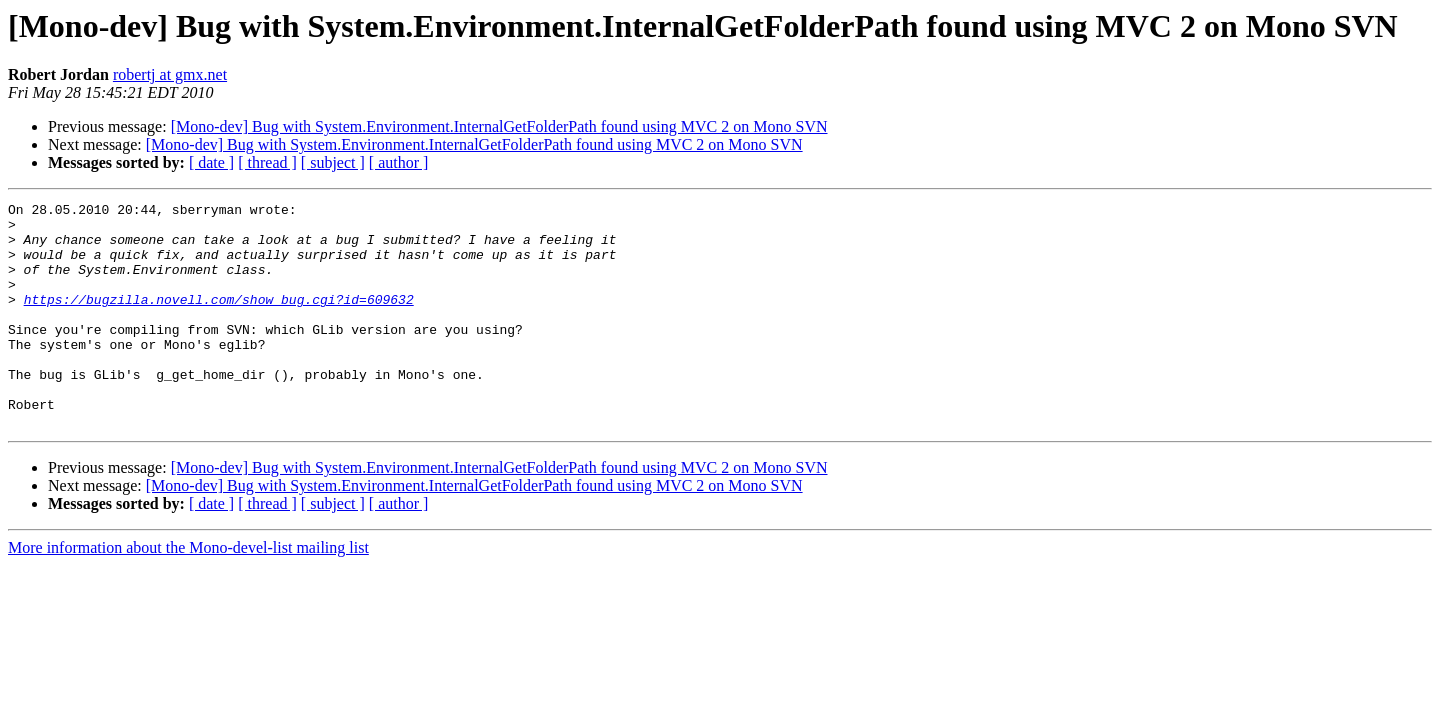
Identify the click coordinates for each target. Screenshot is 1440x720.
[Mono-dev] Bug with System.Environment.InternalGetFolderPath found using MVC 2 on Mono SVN (499, 126)
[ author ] (399, 162)
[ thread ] (267, 162)
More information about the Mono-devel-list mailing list (188, 592)
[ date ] (211, 162)
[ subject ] (333, 162)
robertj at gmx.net (170, 74)
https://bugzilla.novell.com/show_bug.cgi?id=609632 (219, 320)
